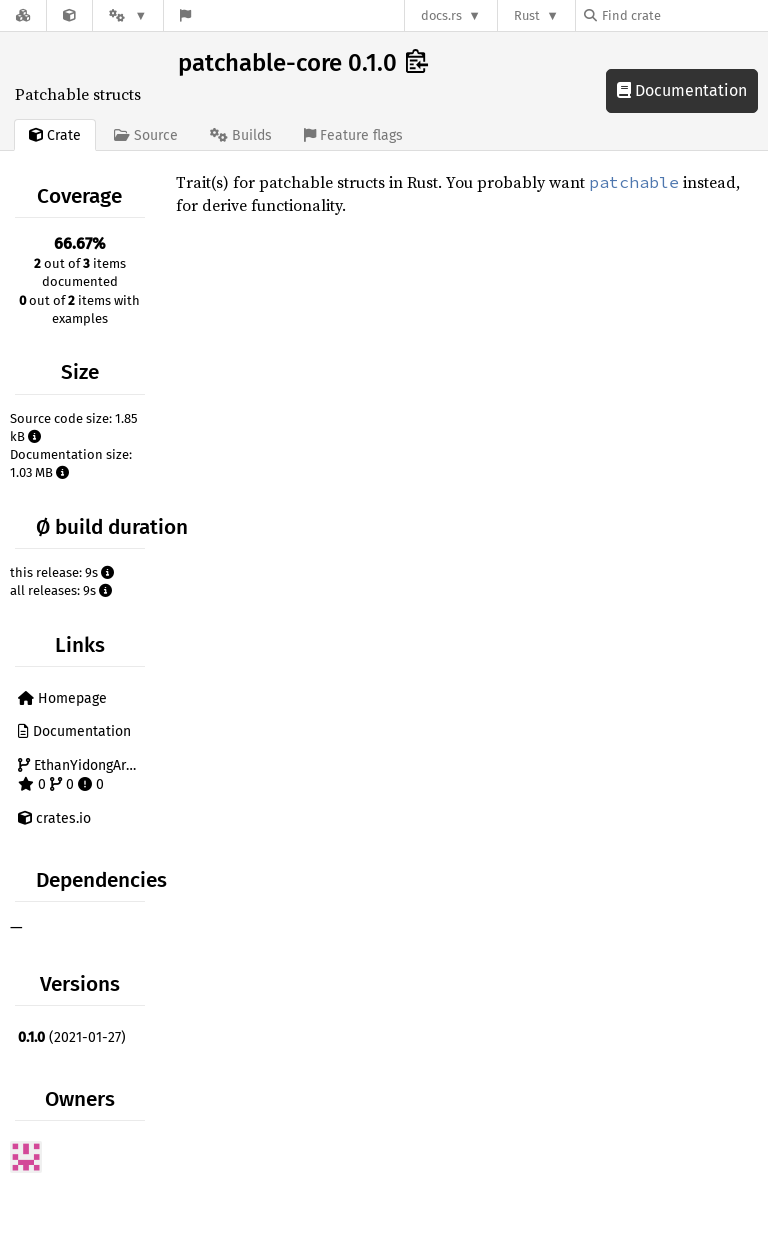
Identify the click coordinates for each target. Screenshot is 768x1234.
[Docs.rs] (23, 15)
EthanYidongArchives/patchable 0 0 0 (84, 775)
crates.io (54, 818)
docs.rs (441, 15)
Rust (527, 15)
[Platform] (128, 15)
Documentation (682, 90)
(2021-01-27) (72, 1037)
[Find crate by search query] (684, 15)
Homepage (62, 698)
